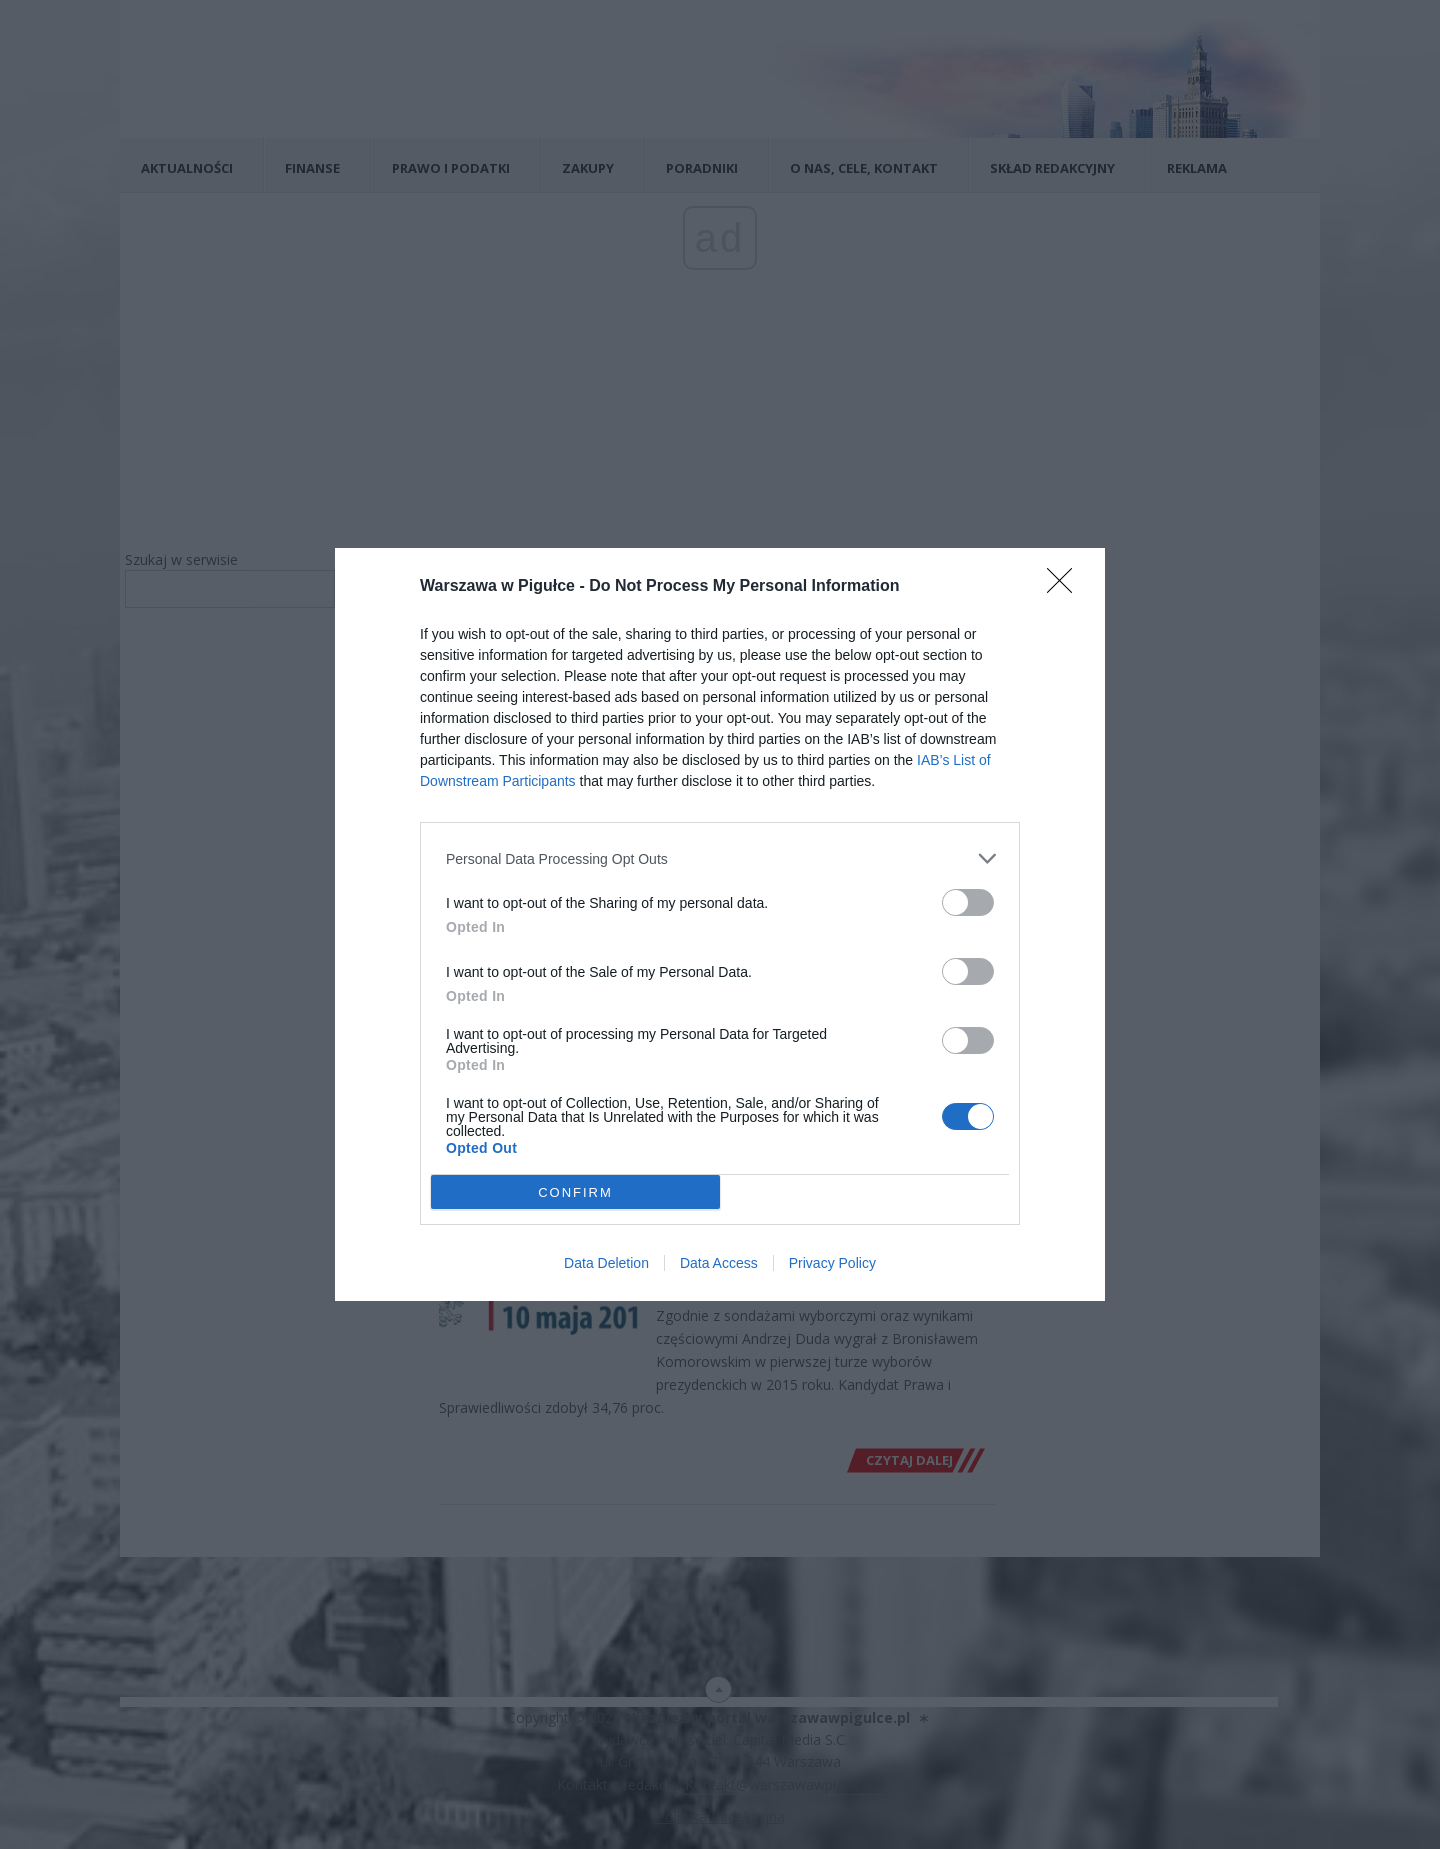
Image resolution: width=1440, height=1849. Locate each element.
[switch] (968, 902)
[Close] (1066, 587)
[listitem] (720, 858)
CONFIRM (575, 1192)
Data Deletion (606, 1263)
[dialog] (720, 924)
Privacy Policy (832, 1263)
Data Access (719, 1263)
